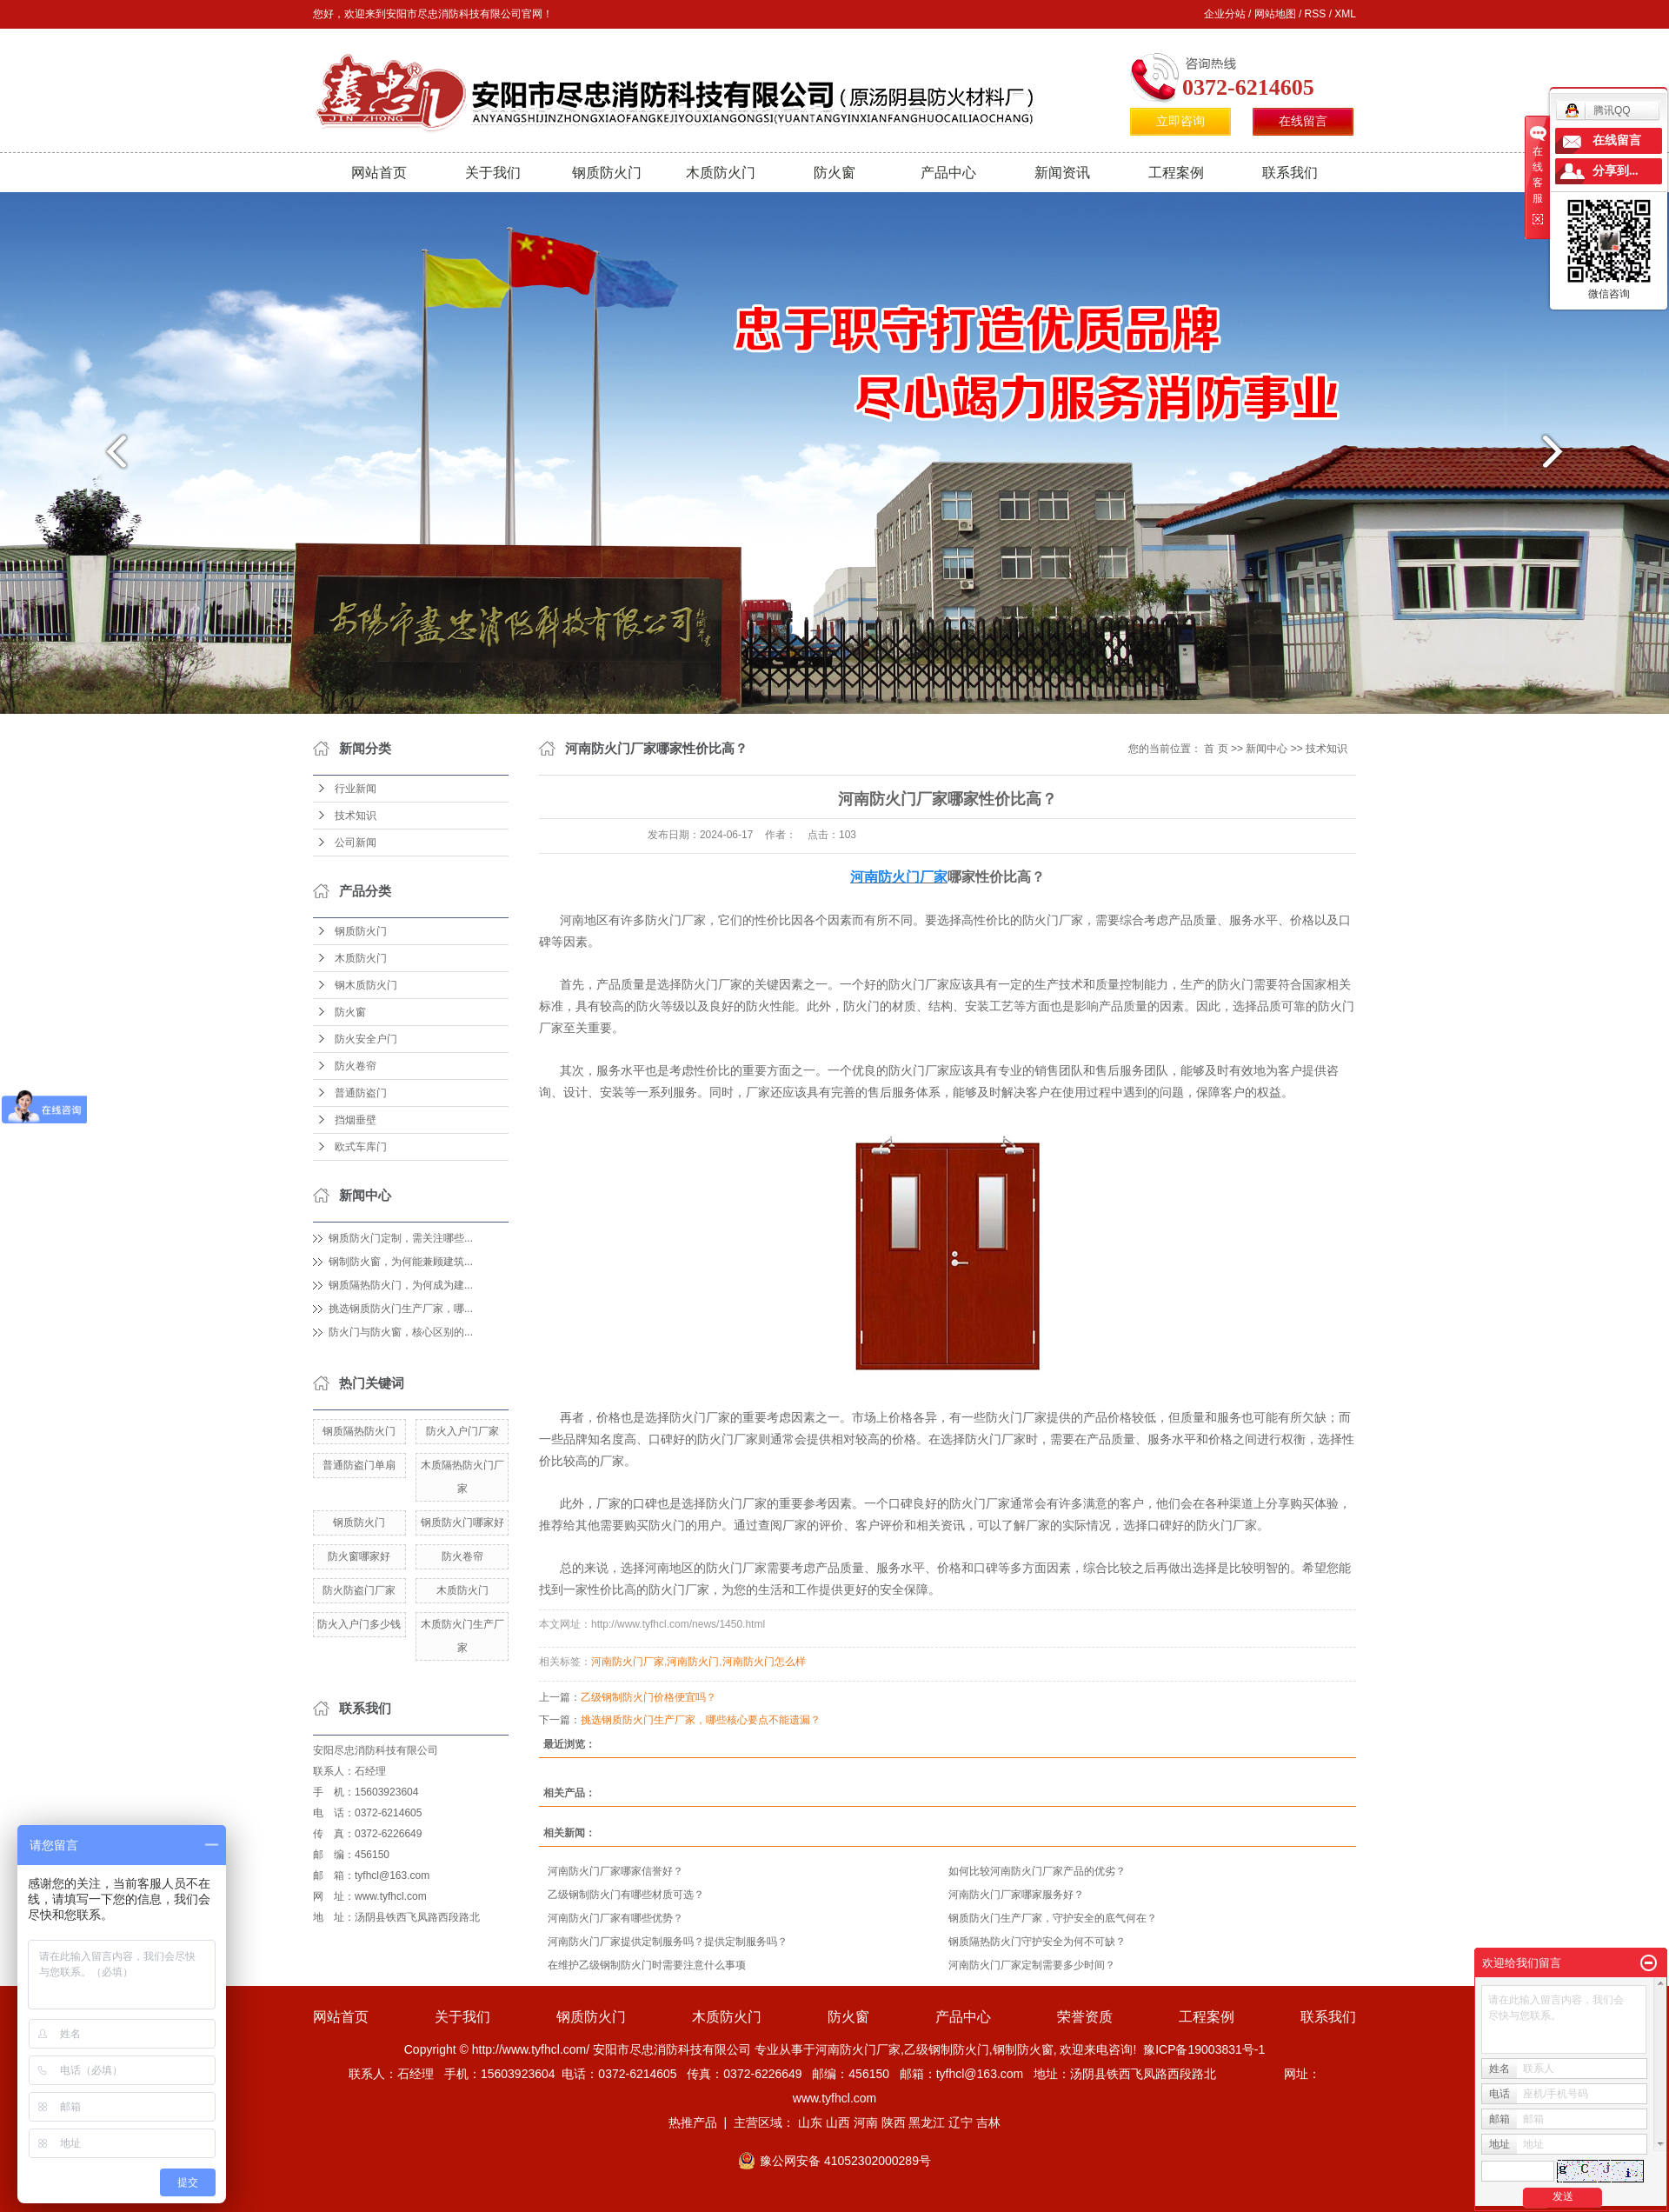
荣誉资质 (1085, 2016)
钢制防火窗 (1023, 2049)
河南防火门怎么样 (764, 1662)
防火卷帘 (355, 1066)
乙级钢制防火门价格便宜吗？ (648, 1697)
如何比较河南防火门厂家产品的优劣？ (1037, 1871)
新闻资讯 (1062, 172)
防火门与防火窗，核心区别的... (401, 1332)
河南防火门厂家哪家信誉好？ (615, 1871)
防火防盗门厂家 (359, 1590)
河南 (866, 2122)
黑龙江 (926, 2122)
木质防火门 (720, 172)
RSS (1316, 14)
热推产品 (692, 2122)
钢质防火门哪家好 (462, 1522)
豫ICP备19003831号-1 (1204, 2049)
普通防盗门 (361, 1093)
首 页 (1215, 749)
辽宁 (960, 2122)
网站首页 (379, 172)
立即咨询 (1180, 121)
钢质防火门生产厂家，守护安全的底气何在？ (1052, 1918)
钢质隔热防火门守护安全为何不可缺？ (1037, 1942)
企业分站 (1225, 14)
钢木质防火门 (366, 985)
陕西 (893, 2122)
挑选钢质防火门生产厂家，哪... (401, 1309)
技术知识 (355, 816)
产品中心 (948, 172)
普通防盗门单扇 (359, 1465)
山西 (838, 2122)
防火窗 (834, 172)
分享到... (1616, 170)
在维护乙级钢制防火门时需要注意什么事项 (647, 1965)
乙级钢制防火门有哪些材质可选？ (626, 1895)
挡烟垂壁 (355, 1120)
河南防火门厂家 (627, 1662)
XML (1345, 14)
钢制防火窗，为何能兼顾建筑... (401, 1262)
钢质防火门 (607, 172)
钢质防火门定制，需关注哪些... (401, 1238)
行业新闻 (355, 789)
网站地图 (1275, 14)
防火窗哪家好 (359, 1556)
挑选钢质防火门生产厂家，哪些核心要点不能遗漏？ (701, 1720)
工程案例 (1176, 172)
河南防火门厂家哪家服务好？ (1016, 1895)
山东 (810, 2122)
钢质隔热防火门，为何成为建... (401, 1285)
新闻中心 (1266, 749)
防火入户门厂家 (462, 1431)
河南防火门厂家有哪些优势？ (615, 1918)
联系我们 (1290, 172)
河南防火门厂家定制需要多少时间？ (1031, 1965)
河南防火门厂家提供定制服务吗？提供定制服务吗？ (668, 1942)
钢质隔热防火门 (359, 1431)
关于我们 (493, 172)
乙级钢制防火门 (946, 2049)
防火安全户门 (366, 1039)
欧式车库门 (361, 1147)
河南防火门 (693, 1662)
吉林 (988, 2122)
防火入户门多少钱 (359, 1624)
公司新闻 (355, 842)
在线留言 (1303, 121)
